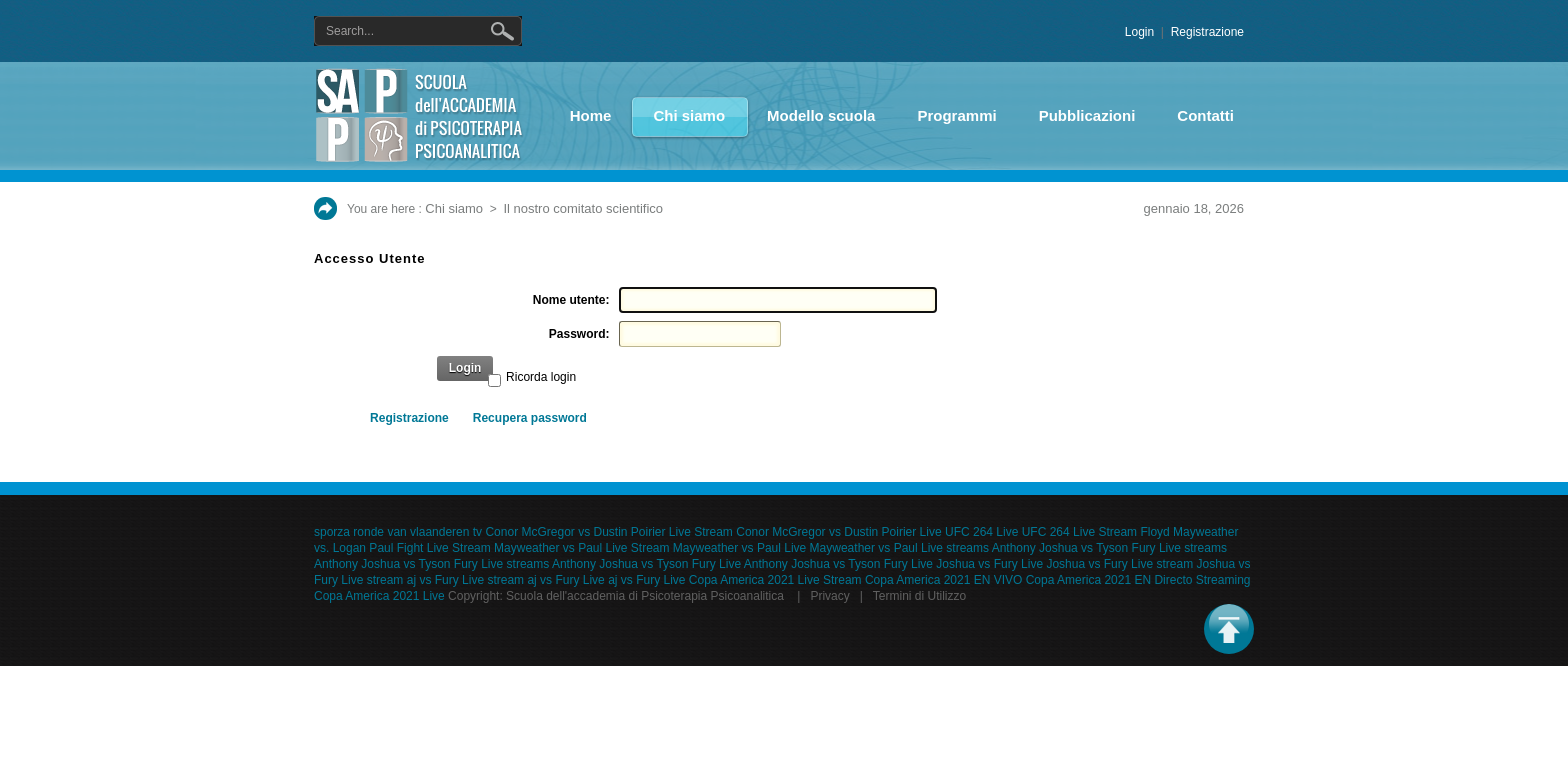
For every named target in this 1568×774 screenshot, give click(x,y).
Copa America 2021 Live (379, 596)
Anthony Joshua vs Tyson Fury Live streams (1109, 548)
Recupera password (530, 418)
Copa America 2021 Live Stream (775, 580)
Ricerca (506, 31)
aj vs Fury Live (565, 580)
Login (1139, 32)
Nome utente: (571, 300)
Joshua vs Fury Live (989, 564)
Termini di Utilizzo (919, 596)
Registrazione (1207, 32)
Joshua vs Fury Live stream (1119, 564)
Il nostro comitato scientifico (583, 208)
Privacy (829, 596)
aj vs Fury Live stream (465, 580)
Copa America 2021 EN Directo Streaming (1138, 580)
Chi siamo (454, 208)
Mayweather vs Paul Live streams (899, 548)
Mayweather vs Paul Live (739, 548)
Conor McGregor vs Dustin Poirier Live (838, 532)
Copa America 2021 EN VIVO (943, 580)
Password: (579, 334)
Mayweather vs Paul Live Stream (581, 548)
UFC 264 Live (981, 532)
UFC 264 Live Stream (1079, 532)
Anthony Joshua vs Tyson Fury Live (646, 564)
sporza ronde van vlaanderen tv (398, 532)
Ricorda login (541, 377)
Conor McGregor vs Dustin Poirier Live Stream (608, 532)
